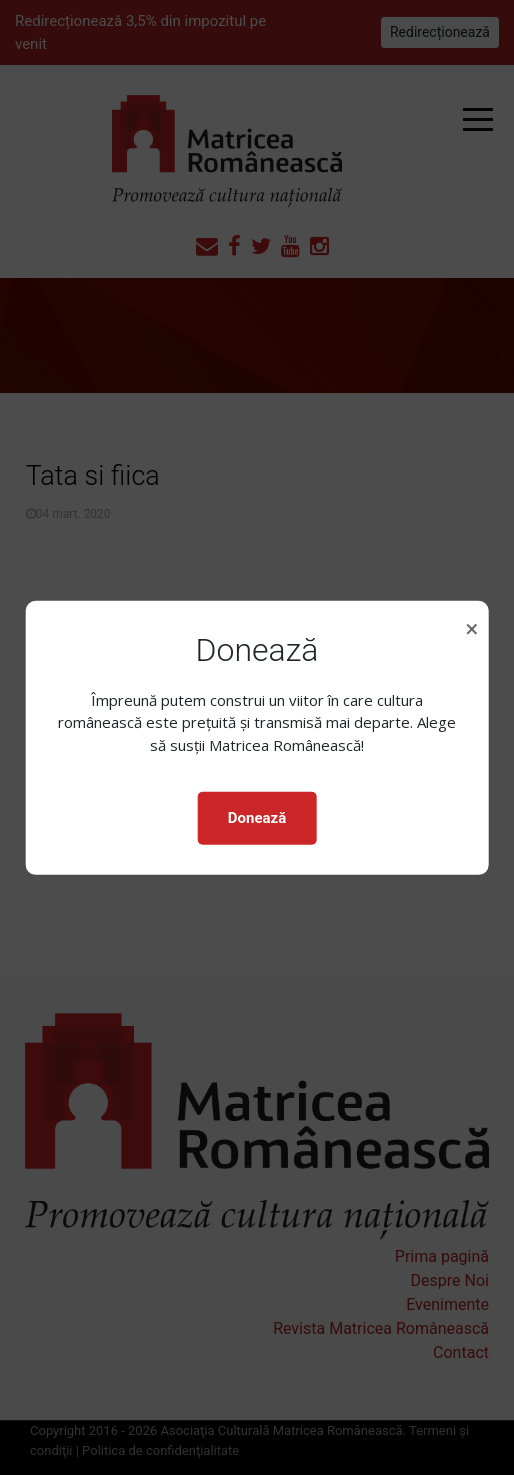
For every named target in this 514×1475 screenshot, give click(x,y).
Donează (257, 818)
